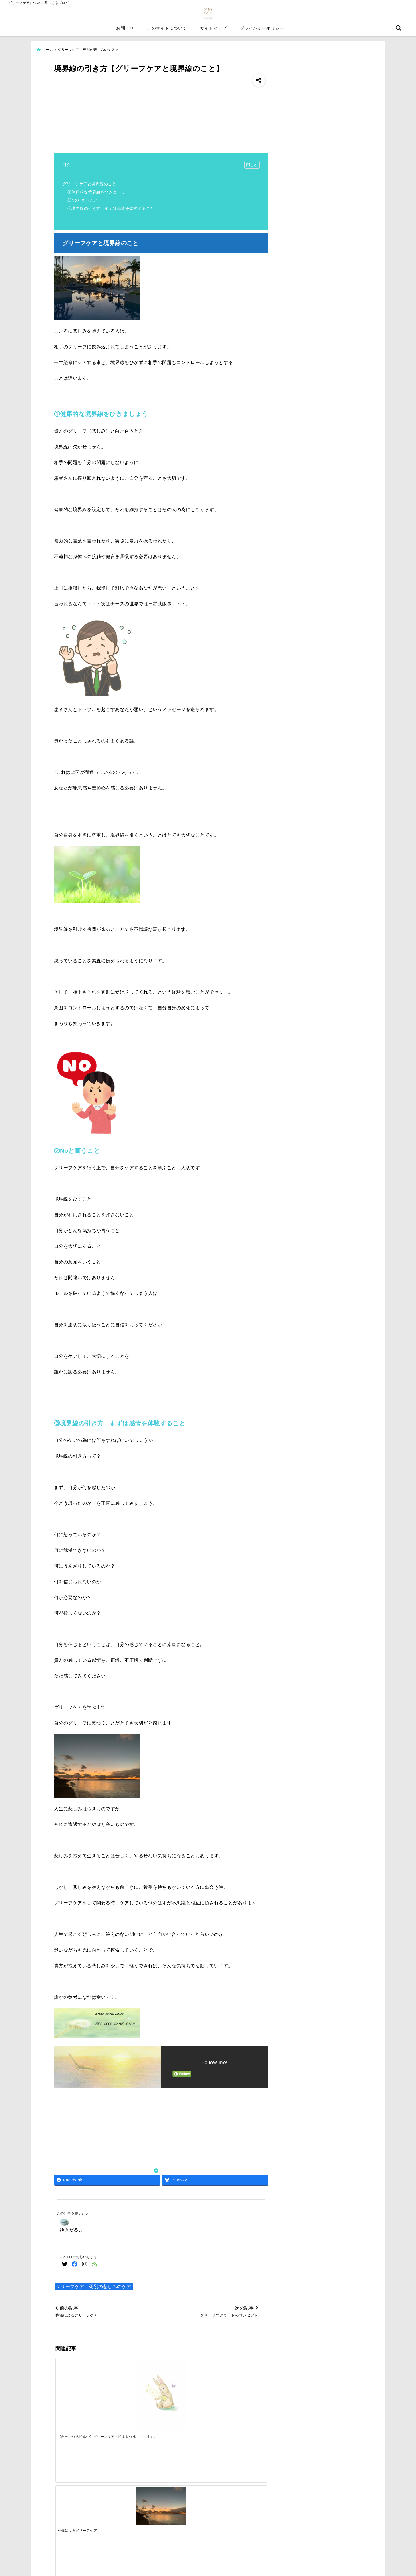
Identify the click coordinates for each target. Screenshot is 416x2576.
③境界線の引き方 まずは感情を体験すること (110, 209)
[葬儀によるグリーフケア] (134, 2380)
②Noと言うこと (82, 200)
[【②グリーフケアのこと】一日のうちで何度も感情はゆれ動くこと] (240, 2386)
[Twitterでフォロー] (65, 2265)
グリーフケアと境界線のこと (89, 184)
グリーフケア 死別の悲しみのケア (93, 2287)
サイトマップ (213, 31)
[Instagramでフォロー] (85, 2265)
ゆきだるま (71, 2230)
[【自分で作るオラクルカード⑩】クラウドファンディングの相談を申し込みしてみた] (187, 2386)
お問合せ (125, 31)
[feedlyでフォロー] (95, 2265)
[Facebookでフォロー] (75, 2265)
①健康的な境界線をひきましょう (98, 192)
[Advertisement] (161, 111)
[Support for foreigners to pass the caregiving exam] (134, 2476)
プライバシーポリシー (262, 31)
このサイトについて (167, 31)
